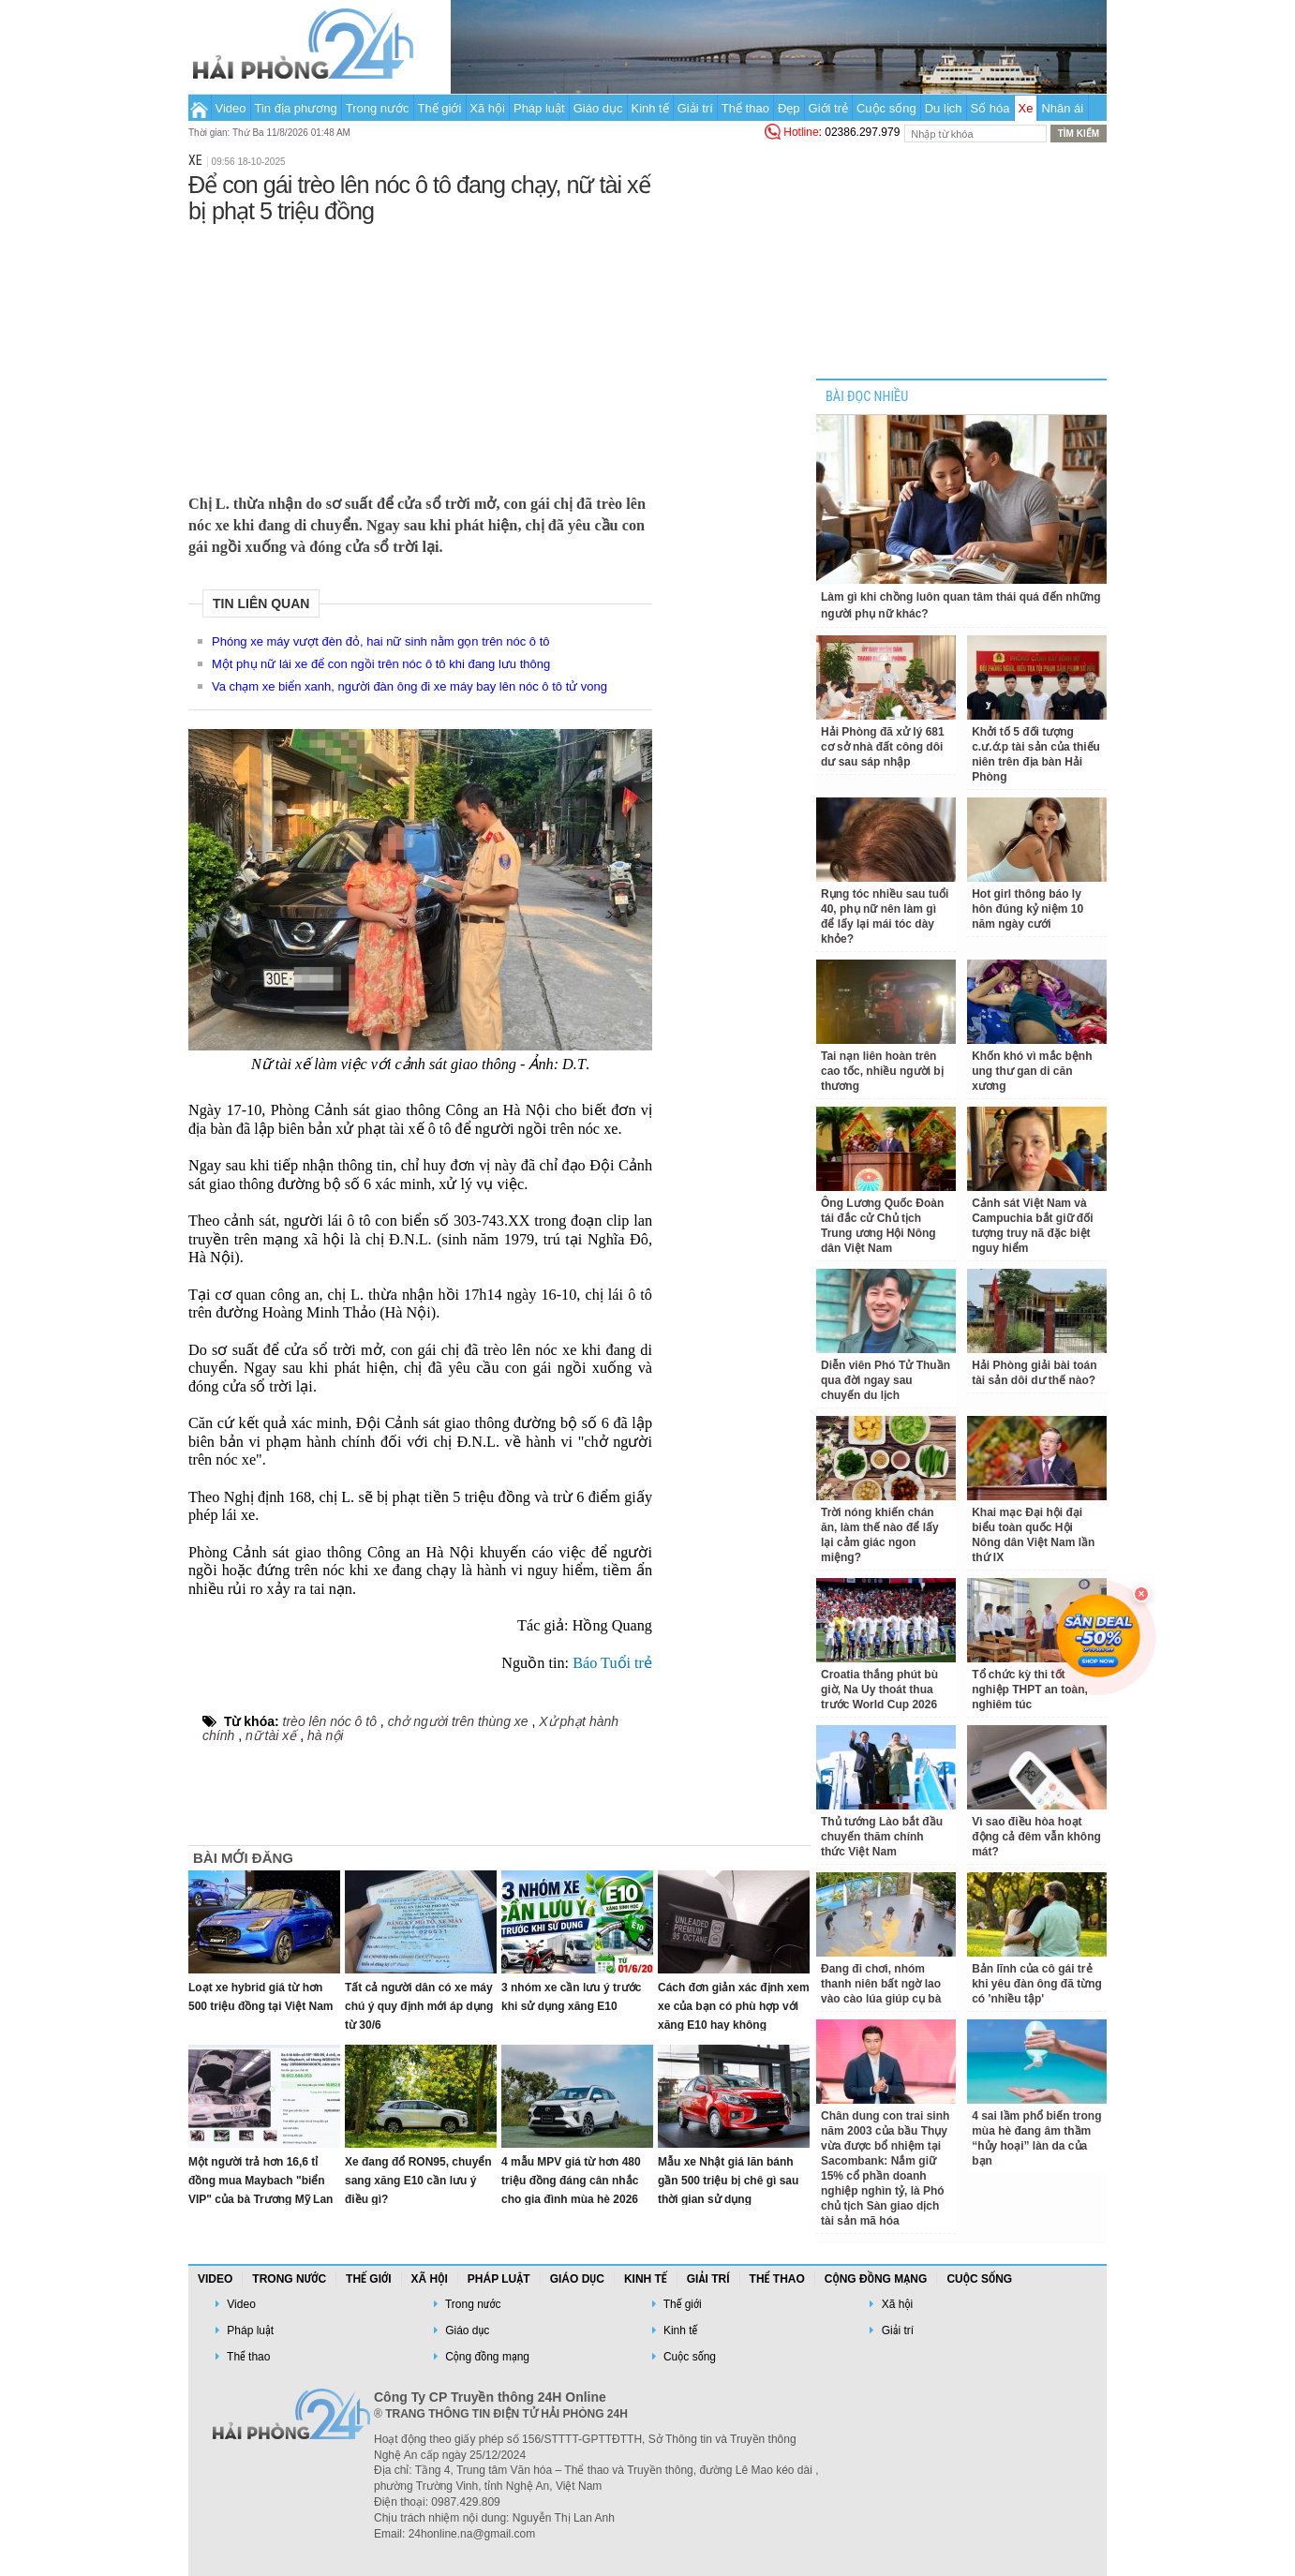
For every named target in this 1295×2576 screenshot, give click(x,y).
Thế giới (440, 108)
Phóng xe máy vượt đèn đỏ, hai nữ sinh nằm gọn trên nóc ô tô (380, 641)
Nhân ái (1062, 108)
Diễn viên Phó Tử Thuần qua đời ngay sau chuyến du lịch (885, 1380)
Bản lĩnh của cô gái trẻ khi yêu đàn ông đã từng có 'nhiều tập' (1037, 1983)
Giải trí (695, 108)
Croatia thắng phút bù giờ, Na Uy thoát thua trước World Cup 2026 (879, 1689)
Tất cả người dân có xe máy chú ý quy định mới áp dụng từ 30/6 (419, 2006)
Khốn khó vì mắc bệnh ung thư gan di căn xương (1032, 1071)
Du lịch (943, 108)
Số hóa (990, 108)
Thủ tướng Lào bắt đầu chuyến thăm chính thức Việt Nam (882, 1836)
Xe (1026, 108)
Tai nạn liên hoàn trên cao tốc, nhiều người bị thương (882, 1071)
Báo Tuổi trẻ (612, 1663)
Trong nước (377, 108)
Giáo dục (598, 108)
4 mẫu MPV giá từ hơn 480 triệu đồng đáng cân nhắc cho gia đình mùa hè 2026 (571, 2180)
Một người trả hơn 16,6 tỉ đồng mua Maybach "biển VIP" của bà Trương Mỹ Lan (260, 2180)
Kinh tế (649, 108)
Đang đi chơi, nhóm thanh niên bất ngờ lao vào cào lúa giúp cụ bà (881, 1983)
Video (231, 108)
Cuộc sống (886, 108)
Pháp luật (539, 108)
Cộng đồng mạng (876, 2279)
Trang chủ (199, 108)
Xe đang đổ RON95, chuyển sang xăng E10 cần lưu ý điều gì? (418, 2180)
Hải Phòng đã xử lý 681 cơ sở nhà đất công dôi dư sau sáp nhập (883, 746)
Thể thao (745, 108)
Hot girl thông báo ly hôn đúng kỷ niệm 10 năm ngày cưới (1027, 909)
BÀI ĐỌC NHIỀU (867, 397)
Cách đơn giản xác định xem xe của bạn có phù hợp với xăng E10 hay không (734, 2006)
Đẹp (789, 108)
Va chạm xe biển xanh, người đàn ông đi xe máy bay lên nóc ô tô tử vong (409, 686)
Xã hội (487, 108)
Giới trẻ (828, 108)
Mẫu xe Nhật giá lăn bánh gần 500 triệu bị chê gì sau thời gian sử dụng (728, 2180)
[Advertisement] (420, 355)
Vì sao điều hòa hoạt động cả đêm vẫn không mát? (1036, 1836)
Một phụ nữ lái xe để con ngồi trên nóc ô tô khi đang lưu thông (381, 664)
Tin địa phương (296, 108)
